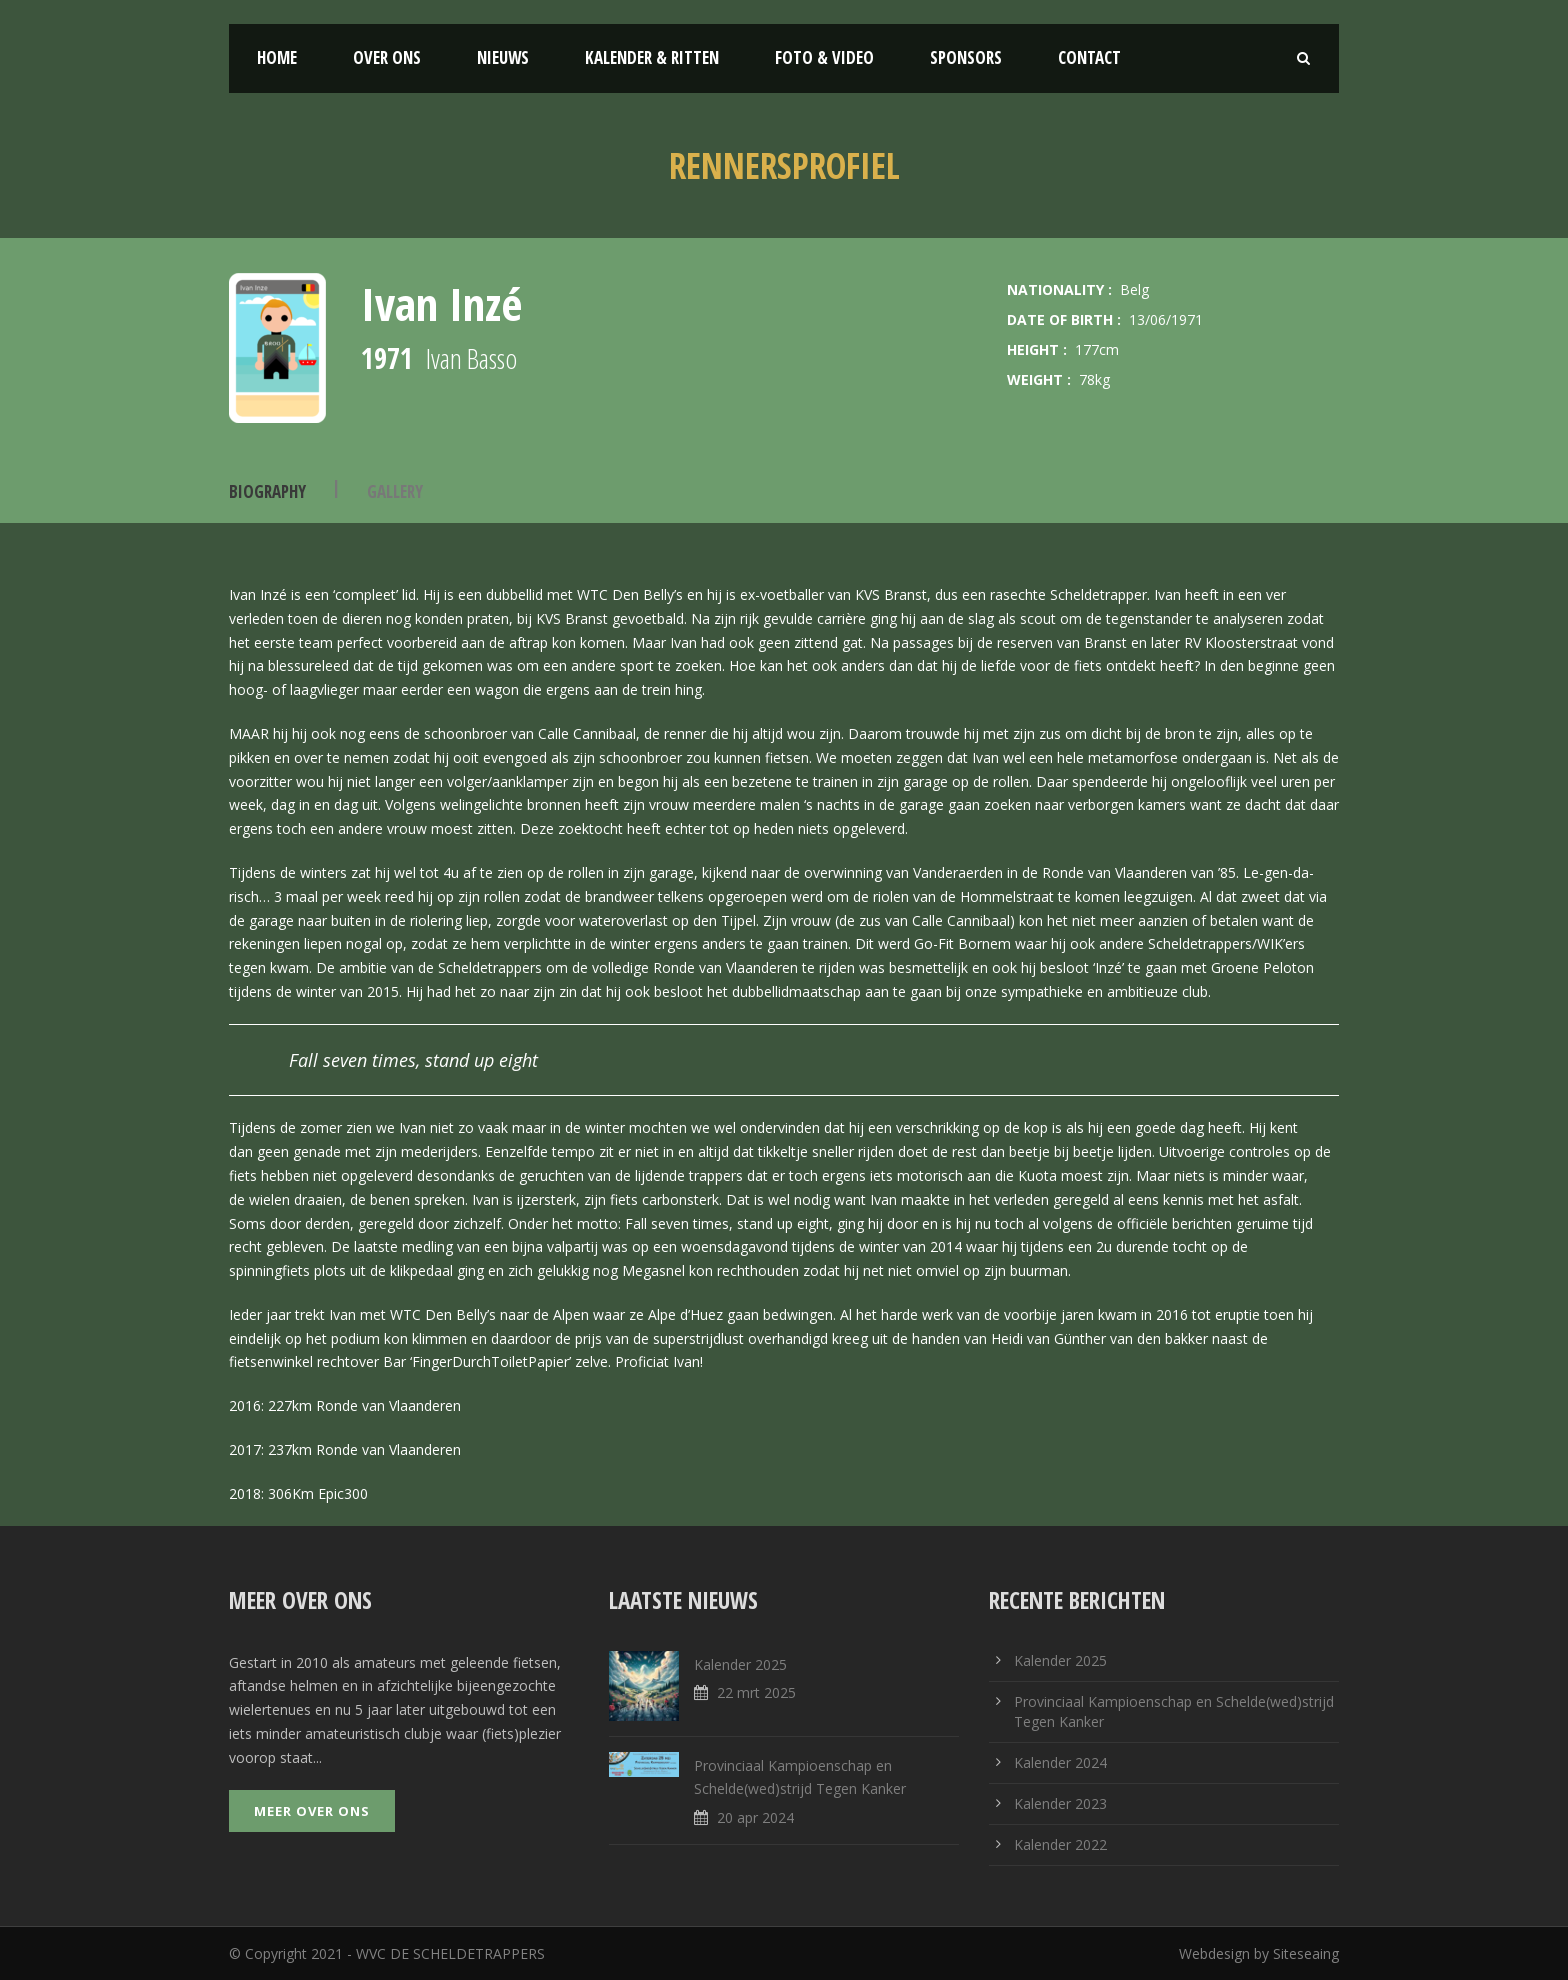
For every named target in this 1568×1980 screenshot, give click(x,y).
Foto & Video (824, 57)
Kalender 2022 (1060, 1844)
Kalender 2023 (1060, 1803)
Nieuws (503, 57)
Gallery (395, 491)
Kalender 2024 (1060, 1762)
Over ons (387, 57)
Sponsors (966, 57)
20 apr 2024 (755, 1817)
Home (277, 57)
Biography (267, 491)
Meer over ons (312, 1811)
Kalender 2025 (1060, 1660)
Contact (1089, 57)
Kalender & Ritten (652, 57)
